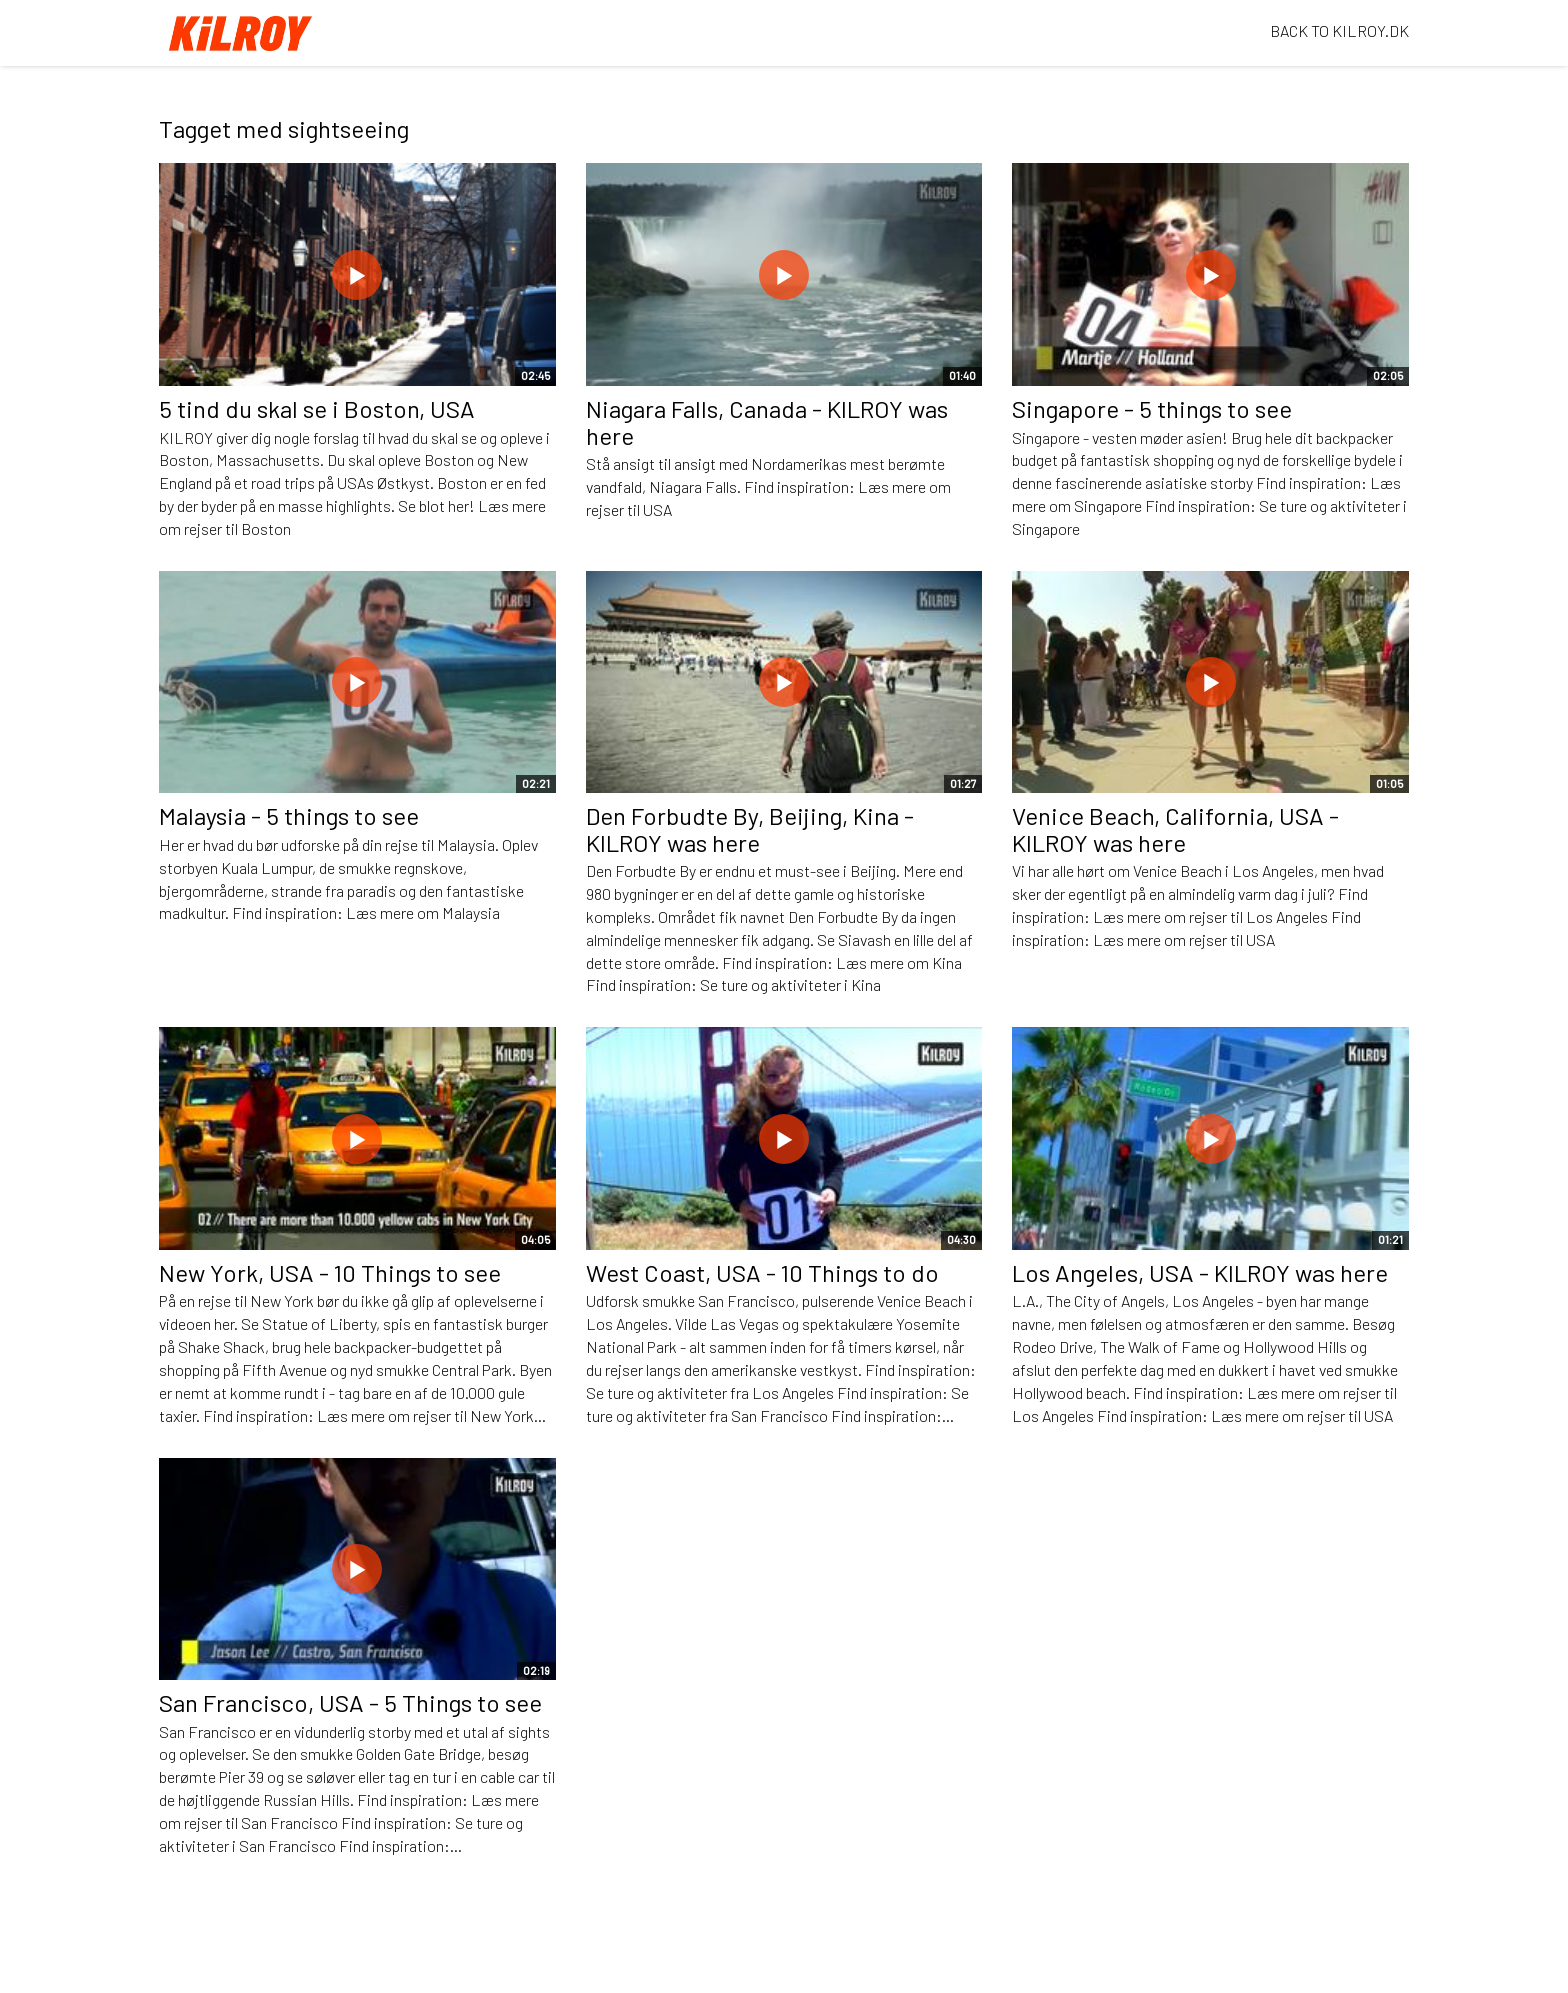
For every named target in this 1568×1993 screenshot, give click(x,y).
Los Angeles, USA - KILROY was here (1200, 1272)
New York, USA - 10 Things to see (330, 1272)
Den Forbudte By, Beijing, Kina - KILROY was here (750, 828)
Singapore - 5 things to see (1152, 408)
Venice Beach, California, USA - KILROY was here (1175, 828)
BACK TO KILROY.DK (1339, 30)
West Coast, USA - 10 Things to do (762, 1272)
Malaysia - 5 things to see (289, 815)
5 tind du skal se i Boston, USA (317, 408)
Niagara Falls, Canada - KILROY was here (767, 421)
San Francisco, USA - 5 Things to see (350, 1702)
